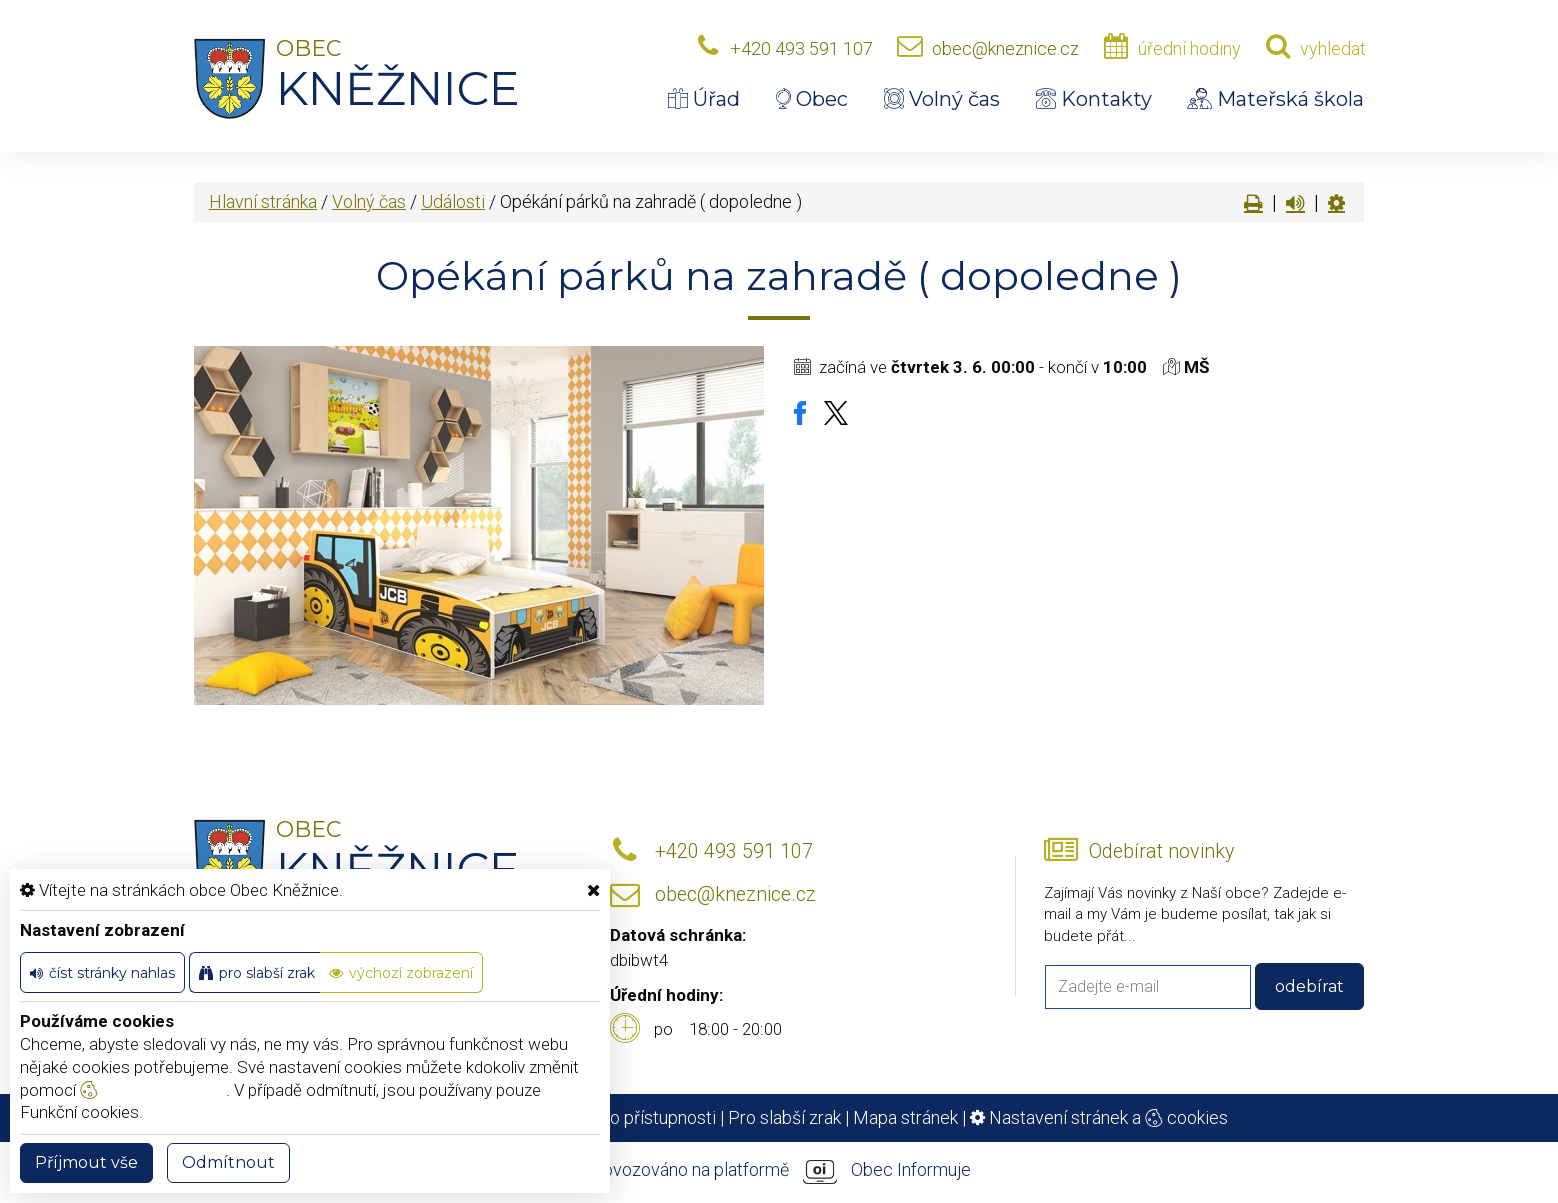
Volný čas (942, 99)
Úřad (704, 99)
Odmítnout (228, 1162)
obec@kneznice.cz (1005, 48)
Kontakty (1094, 99)
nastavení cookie (153, 1090)
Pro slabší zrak (784, 1117)
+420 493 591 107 (801, 48)
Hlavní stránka (263, 201)
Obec (812, 99)
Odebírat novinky (1161, 851)
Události (453, 201)
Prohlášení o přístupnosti (620, 1117)
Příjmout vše (86, 1162)
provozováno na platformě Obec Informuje (779, 1171)
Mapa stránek (905, 1117)
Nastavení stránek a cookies (1099, 1117)
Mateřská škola (1276, 99)
